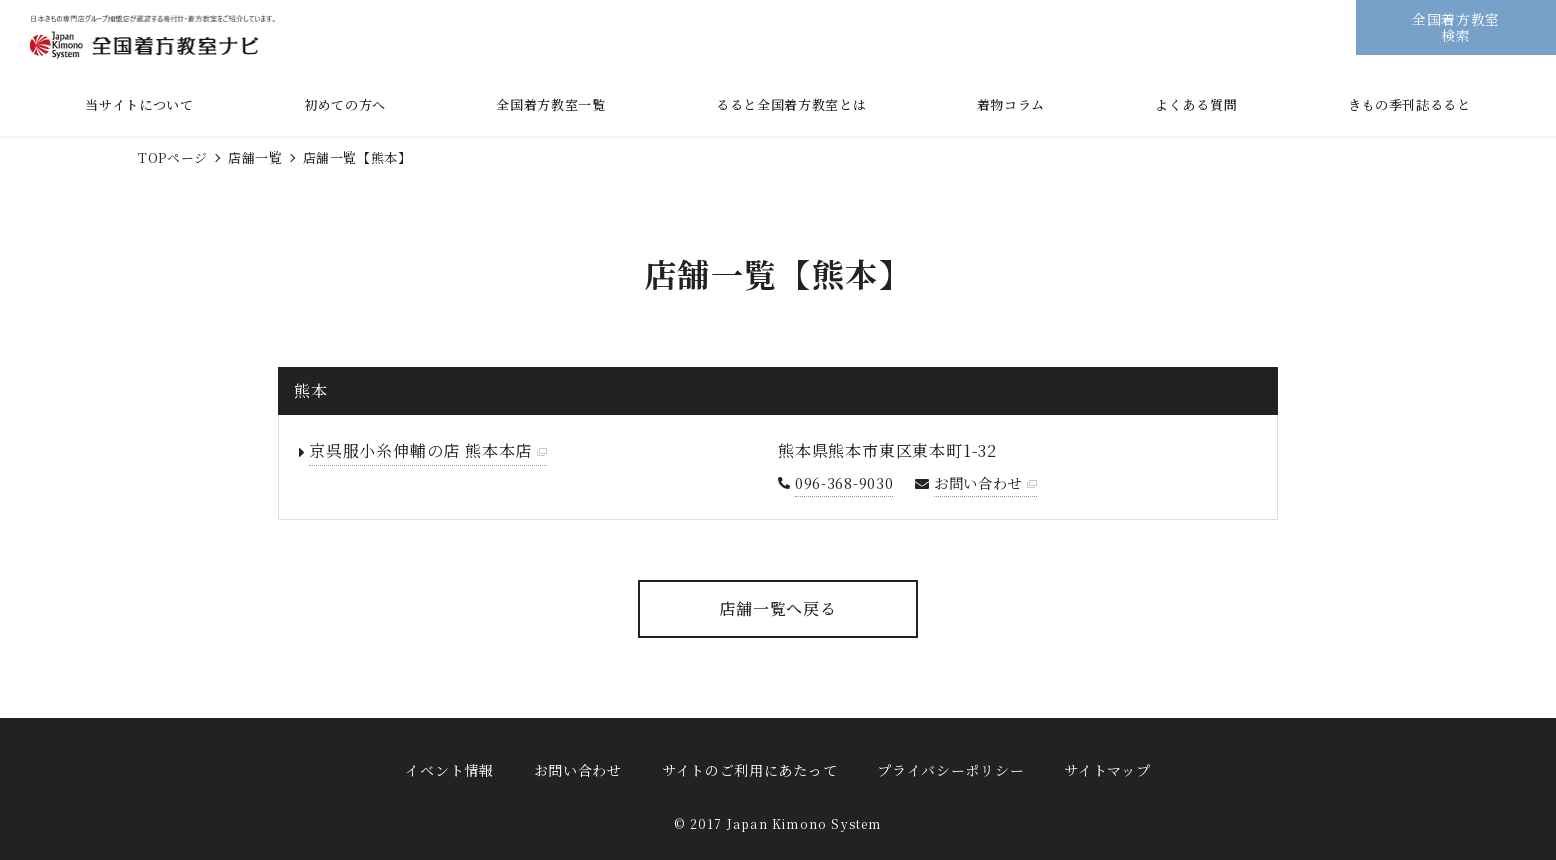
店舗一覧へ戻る (778, 608)
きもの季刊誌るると (1409, 104)
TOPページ (173, 157)
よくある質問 (1196, 104)
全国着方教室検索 (1456, 26)
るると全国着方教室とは (791, 104)
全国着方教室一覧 (550, 104)
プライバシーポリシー (950, 770)
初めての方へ (345, 104)
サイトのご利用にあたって (749, 770)
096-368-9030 (844, 482)
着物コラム (1011, 104)
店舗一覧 (255, 157)
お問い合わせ (978, 482)
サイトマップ (1107, 770)
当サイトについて (139, 104)
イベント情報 (449, 770)
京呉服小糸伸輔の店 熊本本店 (420, 450)
